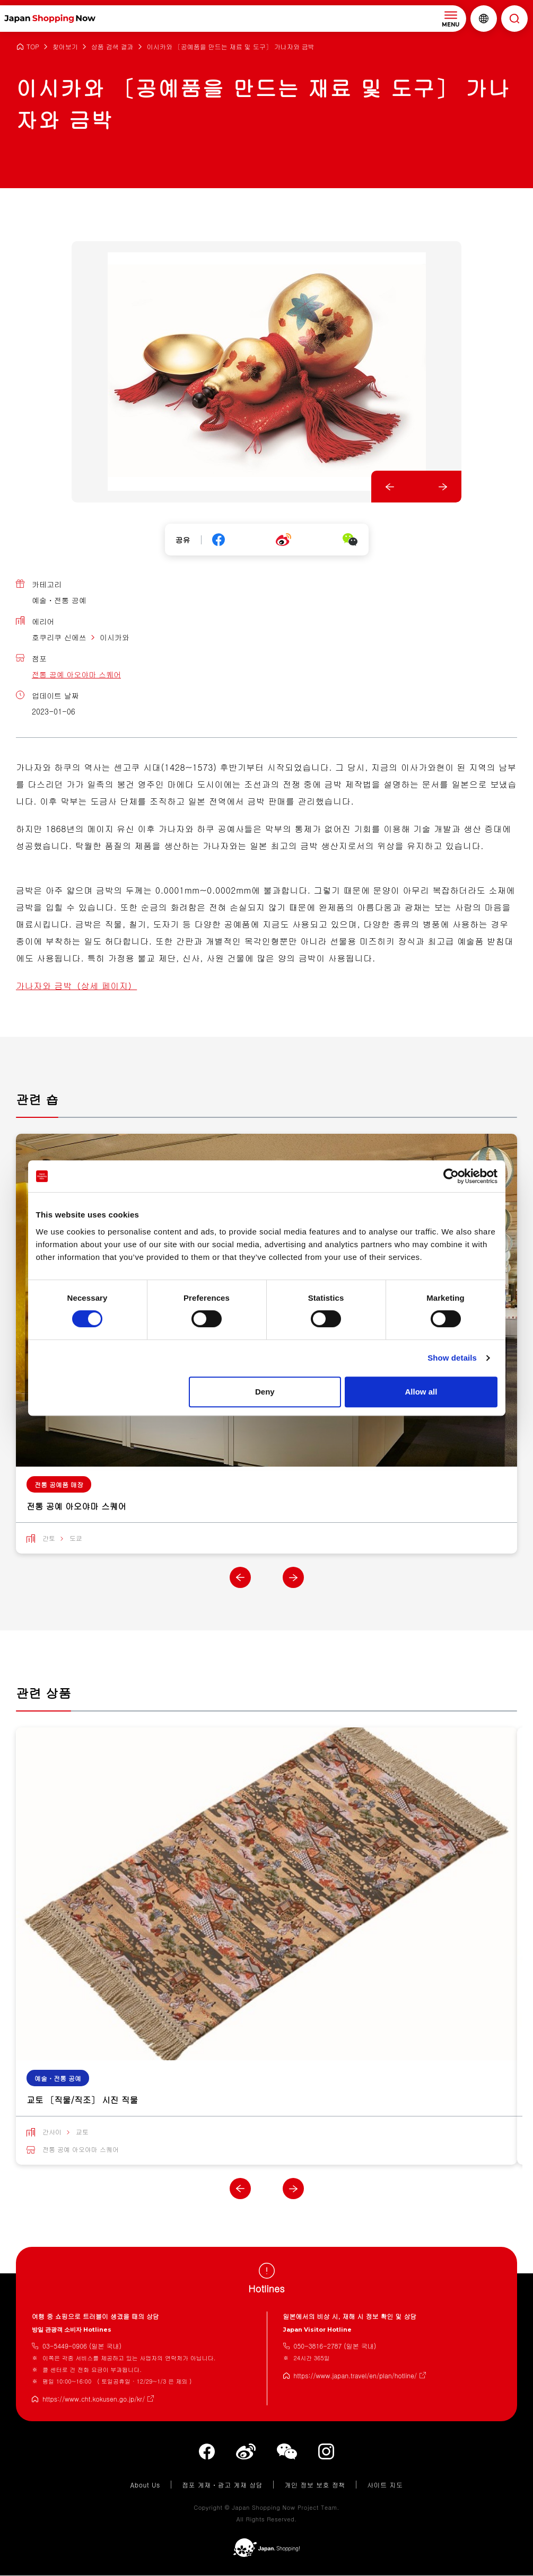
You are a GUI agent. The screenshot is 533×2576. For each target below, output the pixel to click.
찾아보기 (65, 46)
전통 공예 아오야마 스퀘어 (76, 674)
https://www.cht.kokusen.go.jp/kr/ (93, 2399)
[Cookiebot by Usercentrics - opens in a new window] (451, 1176)
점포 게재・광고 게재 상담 (222, 2485)
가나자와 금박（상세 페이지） (76, 986)
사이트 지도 (385, 2485)
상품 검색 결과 (112, 46)
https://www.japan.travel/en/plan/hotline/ (355, 2375)
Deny (265, 1391)
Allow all (421, 1391)
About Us (145, 2485)
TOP (33, 46)
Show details (452, 1357)
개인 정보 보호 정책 (314, 2485)
